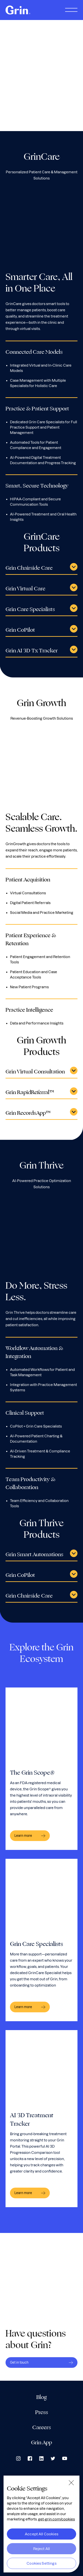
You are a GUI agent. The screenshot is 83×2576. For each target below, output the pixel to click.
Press (41, 2412)
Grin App (41, 2442)
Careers (41, 2427)
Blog (41, 2397)
